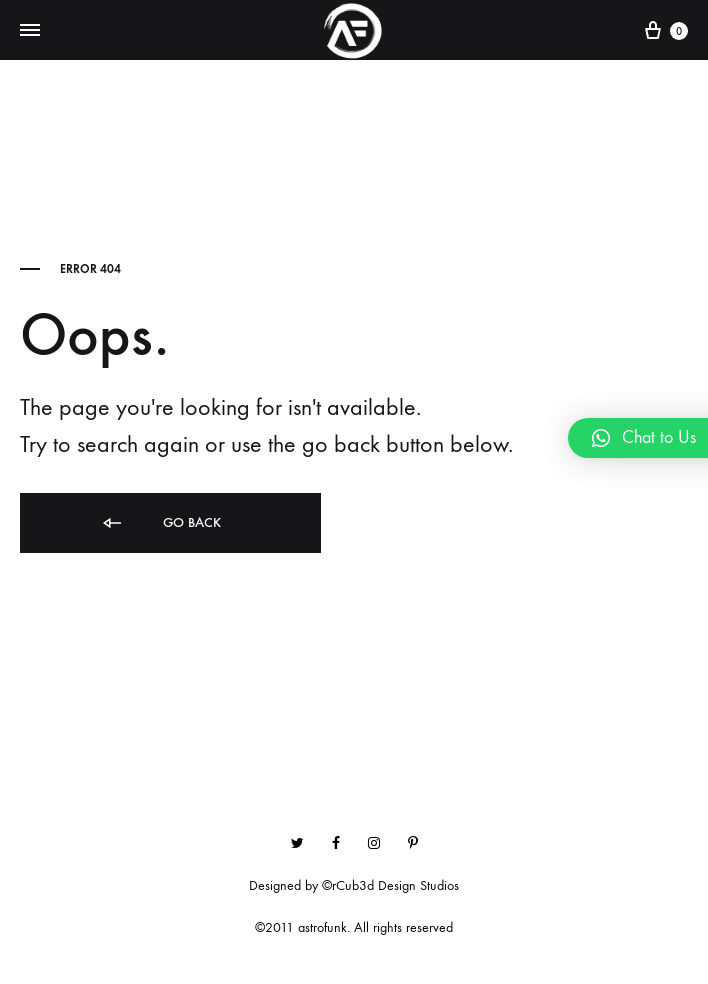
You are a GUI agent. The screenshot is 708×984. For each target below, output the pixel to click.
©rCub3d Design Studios (390, 885)
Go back (160, 523)
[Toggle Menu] (30, 31)
